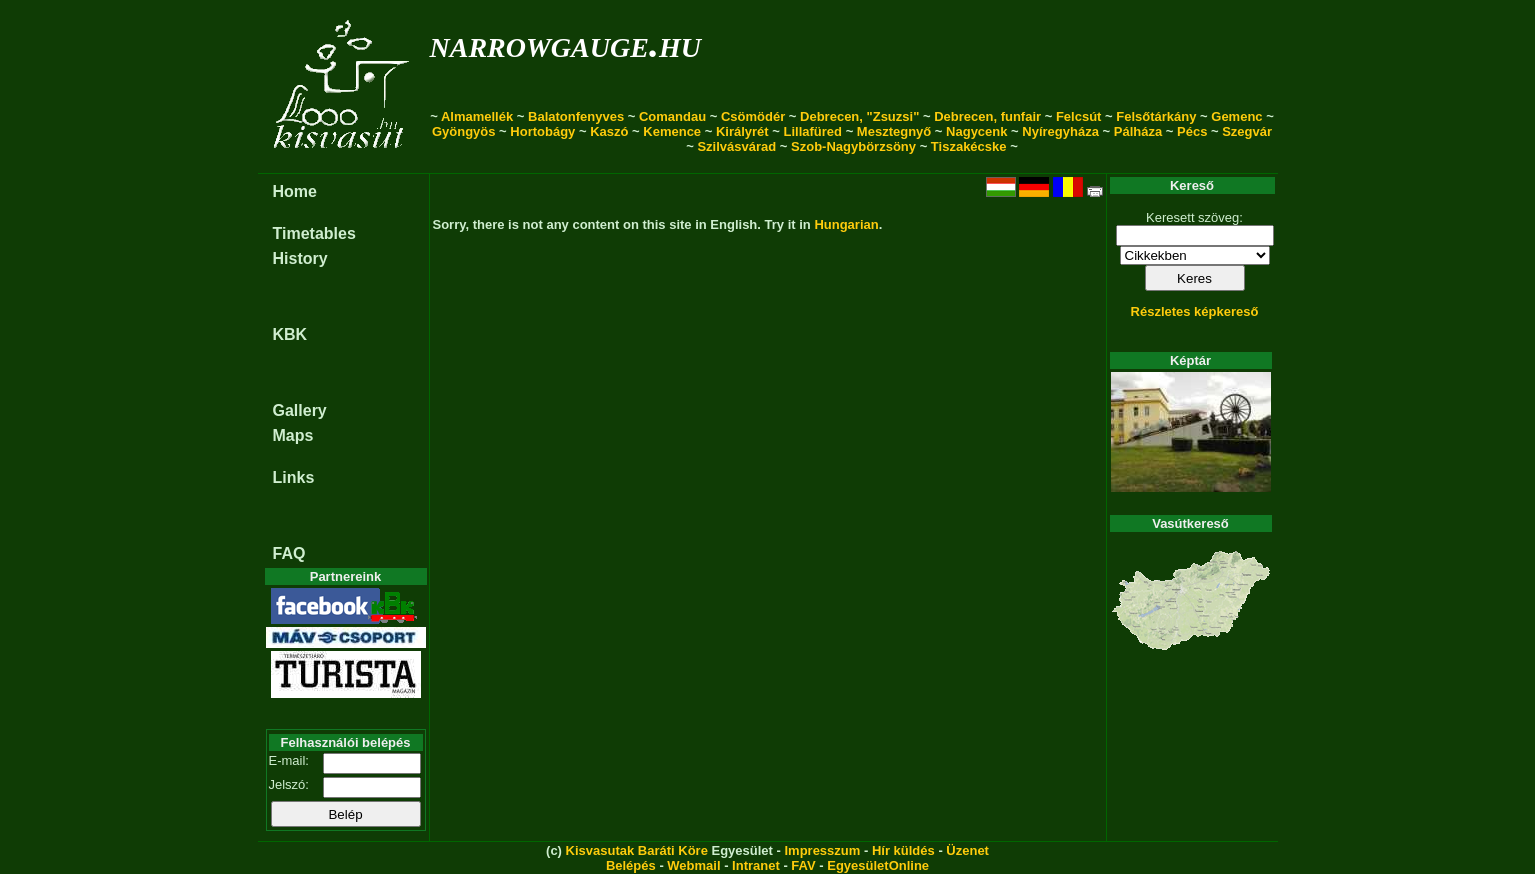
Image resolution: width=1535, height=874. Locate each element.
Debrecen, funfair (987, 116)
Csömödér (753, 116)
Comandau (672, 116)
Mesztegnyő (894, 131)
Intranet (756, 865)
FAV (803, 865)
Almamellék (477, 116)
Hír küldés (903, 850)
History (300, 258)
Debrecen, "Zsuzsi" (859, 116)
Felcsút (1079, 116)
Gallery (300, 410)
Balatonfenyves (576, 116)
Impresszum (822, 850)
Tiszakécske (969, 146)
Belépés (631, 865)
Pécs (1192, 131)
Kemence (672, 131)
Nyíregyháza (1060, 131)
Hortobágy (542, 131)
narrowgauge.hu (565, 43)
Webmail (693, 865)
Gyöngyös (464, 131)
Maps (293, 435)
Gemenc (1236, 116)
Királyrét (742, 131)
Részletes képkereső (1195, 311)
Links (294, 477)
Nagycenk (976, 131)
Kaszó (609, 131)
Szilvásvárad (736, 146)
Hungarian (846, 224)
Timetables (314, 233)
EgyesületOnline (878, 865)
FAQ (289, 553)
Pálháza (1138, 131)
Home (295, 191)
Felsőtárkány (1156, 116)
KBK (290, 334)
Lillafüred (813, 131)
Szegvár (1247, 131)
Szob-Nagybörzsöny (853, 146)
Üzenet (967, 850)
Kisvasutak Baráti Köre (637, 850)
